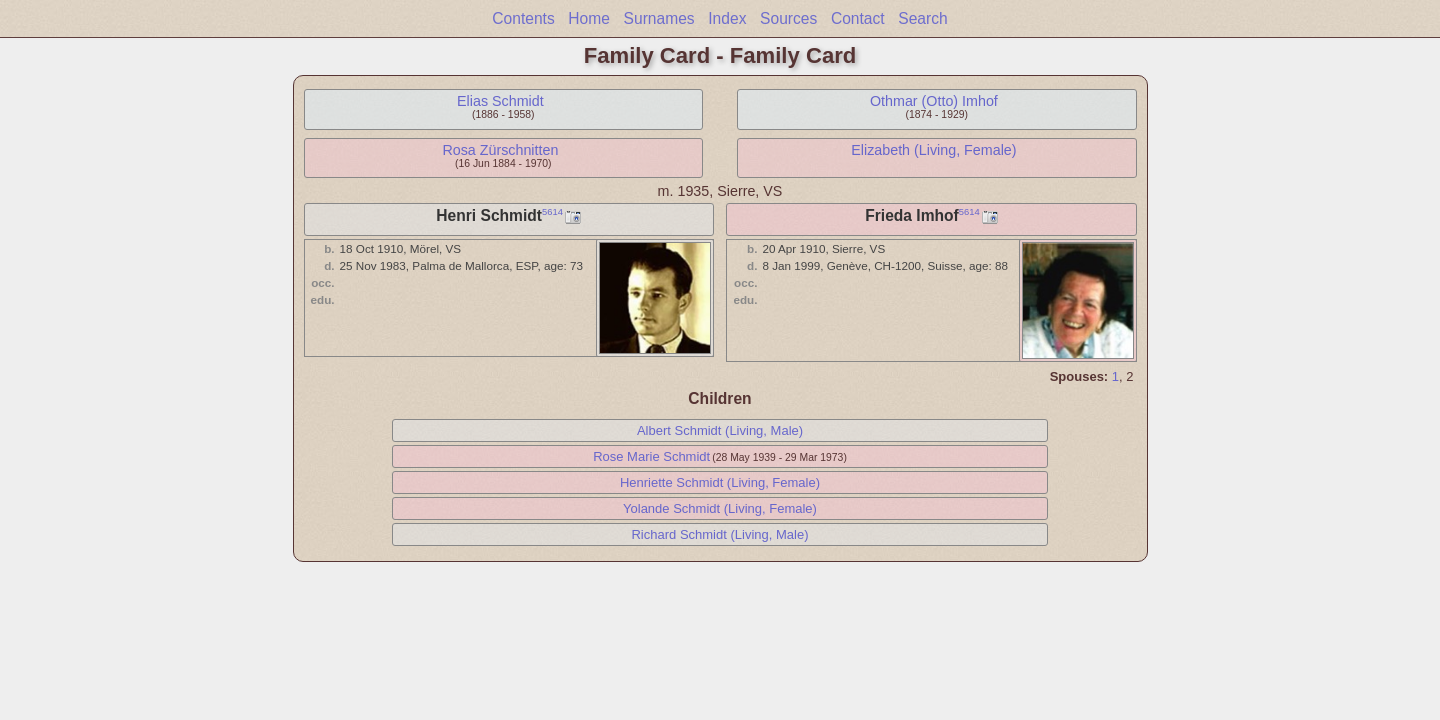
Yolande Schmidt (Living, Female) (720, 508)
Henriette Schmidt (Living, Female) (720, 482)
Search (922, 18)
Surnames (659, 18)
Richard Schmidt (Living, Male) (719, 534)
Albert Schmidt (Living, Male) (720, 430)
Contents (523, 18)
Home (589, 18)
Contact (858, 18)
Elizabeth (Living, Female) (933, 150)
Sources (788, 18)
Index (727, 18)
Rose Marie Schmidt (651, 456)
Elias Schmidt (500, 101)
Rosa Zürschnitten (500, 150)
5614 (552, 212)
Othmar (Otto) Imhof (934, 101)
